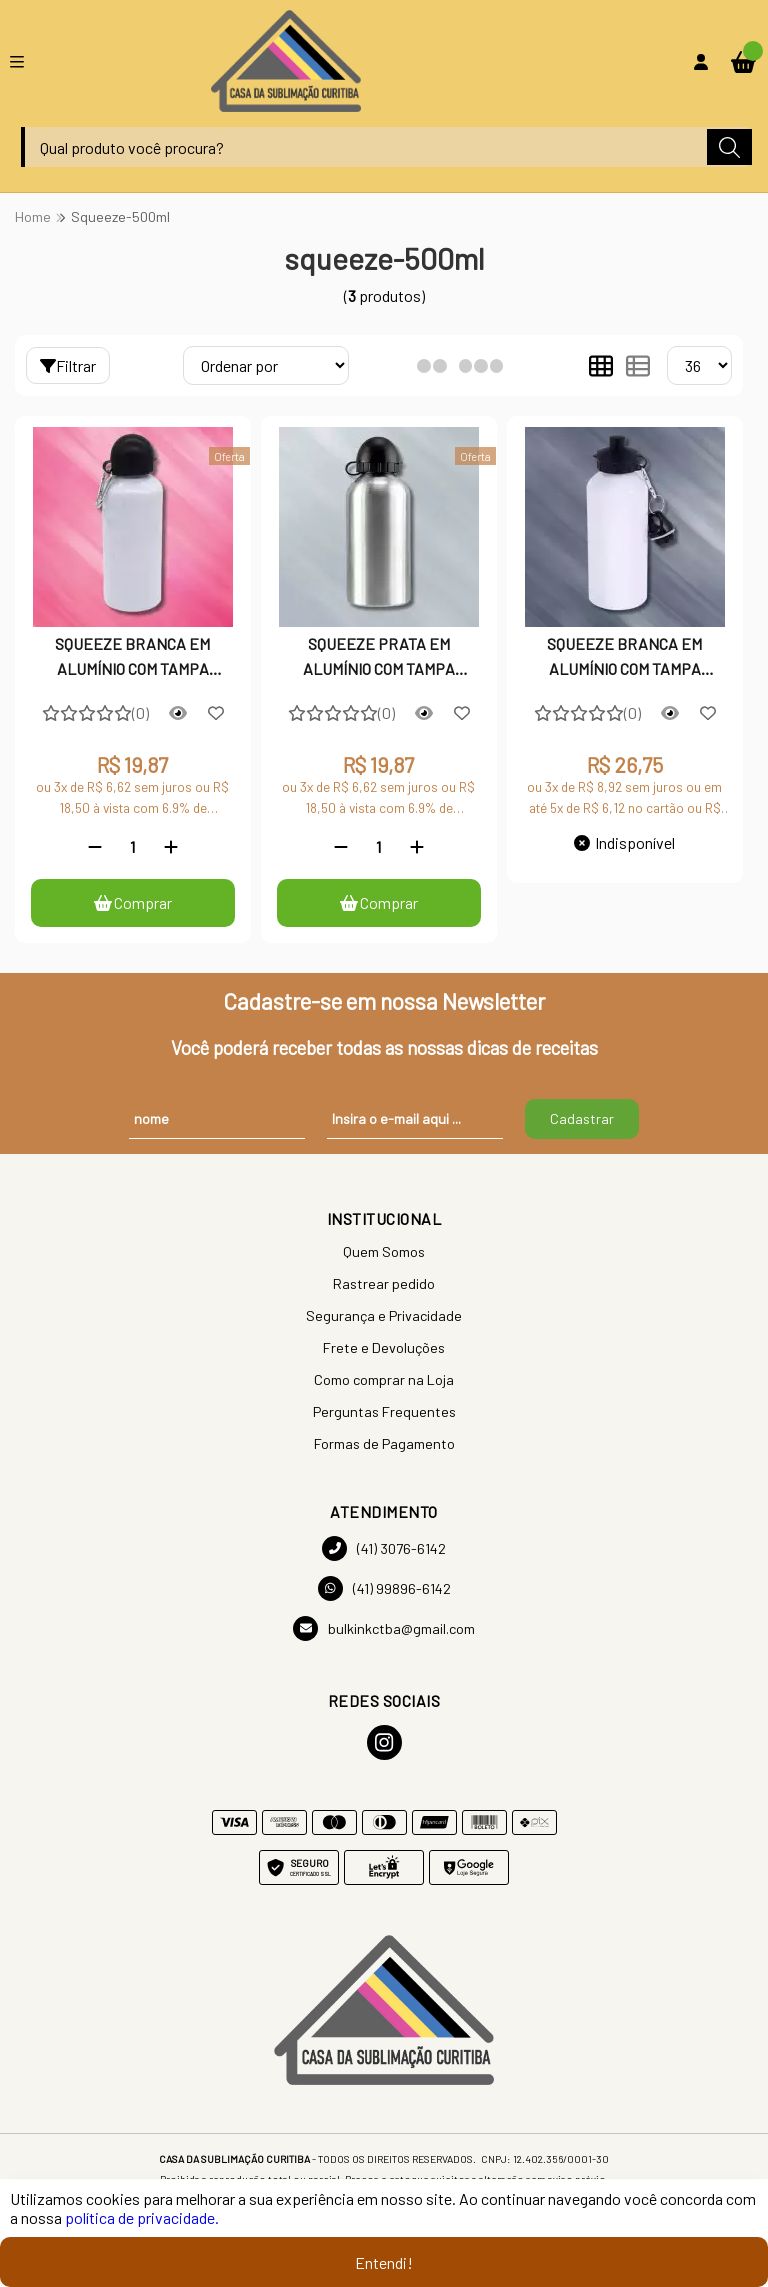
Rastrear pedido (384, 1283)
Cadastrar (582, 1118)
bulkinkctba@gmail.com (384, 1628)
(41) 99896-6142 (384, 1588)
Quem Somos (384, 1251)
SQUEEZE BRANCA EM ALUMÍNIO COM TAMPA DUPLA (624, 658)
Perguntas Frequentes (384, 1411)
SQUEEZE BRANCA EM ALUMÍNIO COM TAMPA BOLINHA (132, 658)
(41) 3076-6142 (384, 1548)
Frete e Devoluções (384, 1347)
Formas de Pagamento (384, 1443)
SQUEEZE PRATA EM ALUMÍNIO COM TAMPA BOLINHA (379, 658)
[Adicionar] (171, 846)
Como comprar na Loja (384, 1379)
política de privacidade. (142, 2217)
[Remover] (95, 846)
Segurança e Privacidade (384, 1315)
